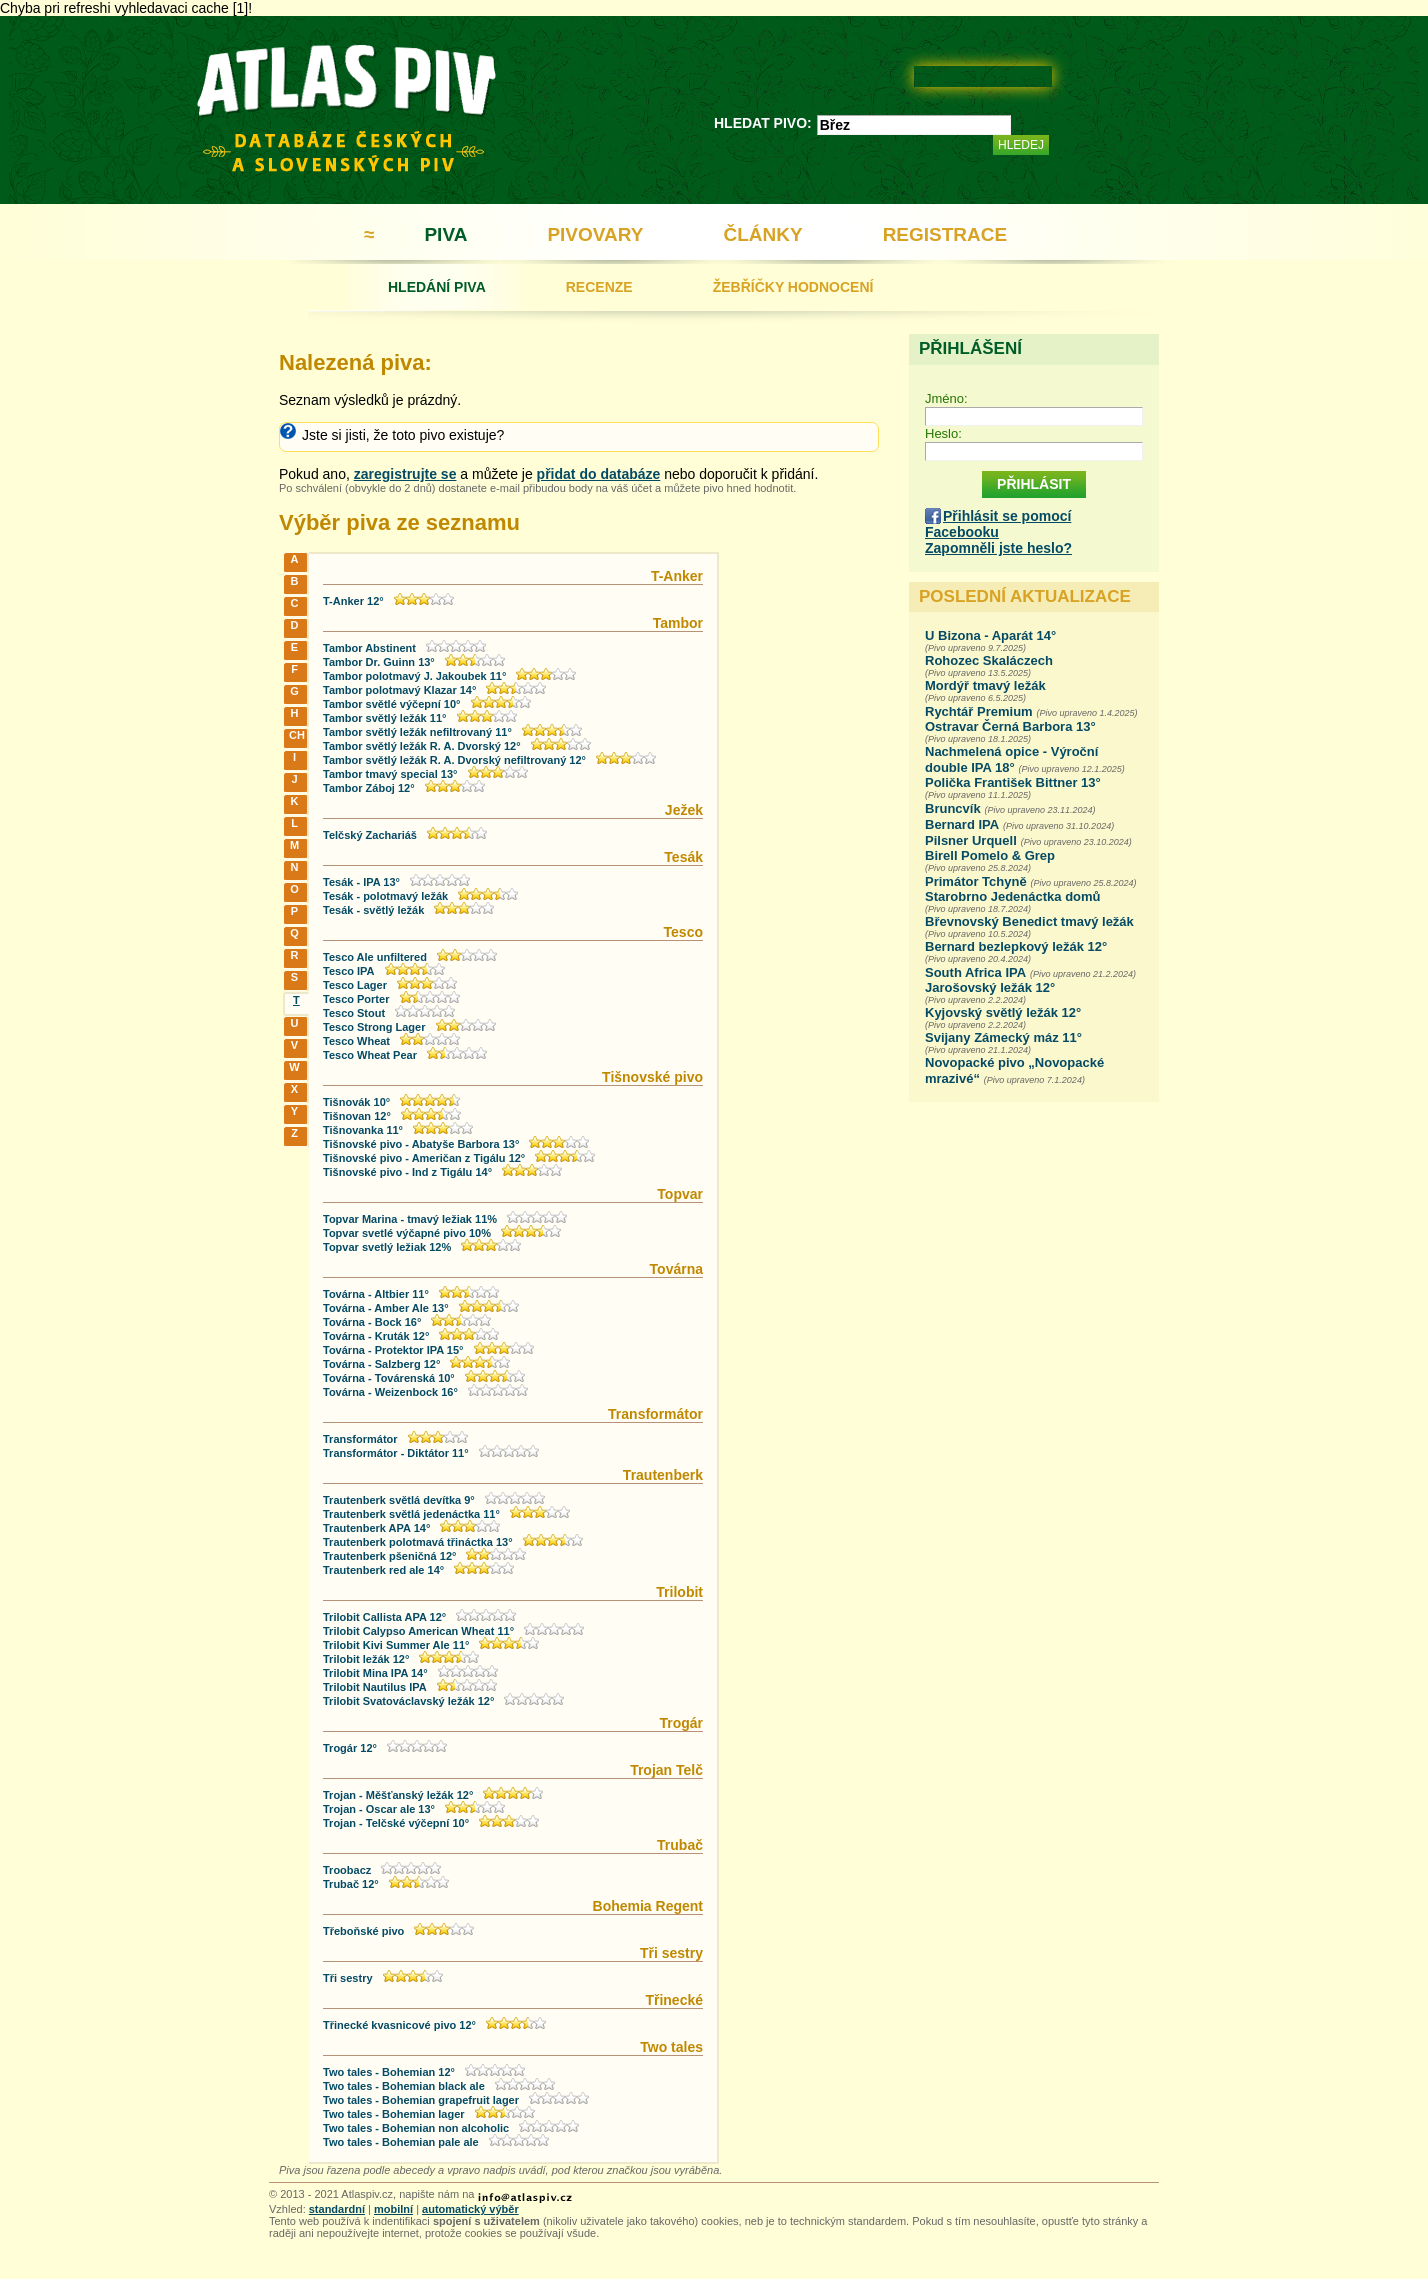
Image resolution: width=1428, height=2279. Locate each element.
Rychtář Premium (979, 711)
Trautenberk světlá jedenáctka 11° (411, 1514)
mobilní (393, 2209)
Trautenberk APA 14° (376, 1528)
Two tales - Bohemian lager (394, 2114)
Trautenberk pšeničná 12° (389, 1556)
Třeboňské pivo (363, 1931)
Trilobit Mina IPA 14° (375, 1673)
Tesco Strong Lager (374, 1027)
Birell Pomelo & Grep (990, 855)
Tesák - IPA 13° (361, 882)
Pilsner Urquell (971, 840)
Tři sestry (348, 1978)
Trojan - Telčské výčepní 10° (396, 1823)
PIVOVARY (595, 234)
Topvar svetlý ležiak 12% (387, 1247)
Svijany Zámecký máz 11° (1003, 1037)
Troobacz (347, 1870)
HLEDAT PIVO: (763, 123)
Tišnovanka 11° (363, 1130)
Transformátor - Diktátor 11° (396, 1453)
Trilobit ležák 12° (366, 1659)
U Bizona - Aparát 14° (990, 635)
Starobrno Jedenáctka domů (1013, 896)
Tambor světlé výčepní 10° (391, 704)
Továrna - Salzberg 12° (381, 1364)
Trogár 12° (350, 1748)
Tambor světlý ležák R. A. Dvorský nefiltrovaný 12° (454, 760)
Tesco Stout (354, 1013)
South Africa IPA (975, 972)
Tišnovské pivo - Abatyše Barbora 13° (421, 1144)
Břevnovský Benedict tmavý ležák (1029, 921)
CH (296, 735)
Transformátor (360, 1439)
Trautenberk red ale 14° (383, 1570)
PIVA (445, 234)
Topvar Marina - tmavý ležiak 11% (410, 1219)
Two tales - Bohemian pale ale (401, 2142)
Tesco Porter (356, 999)
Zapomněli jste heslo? (998, 548)
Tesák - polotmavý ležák (385, 896)
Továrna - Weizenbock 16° (390, 1392)
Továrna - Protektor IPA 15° (393, 1350)
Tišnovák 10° (356, 1102)
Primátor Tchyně (976, 881)
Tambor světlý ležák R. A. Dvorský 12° (422, 746)
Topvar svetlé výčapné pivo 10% (407, 1233)
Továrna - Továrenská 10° (389, 1378)
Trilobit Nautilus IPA (375, 1687)
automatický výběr (470, 2209)
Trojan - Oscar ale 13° (379, 1809)
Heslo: (943, 433)
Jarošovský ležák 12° (990, 987)
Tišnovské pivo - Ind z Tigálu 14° (407, 1172)
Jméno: (946, 398)
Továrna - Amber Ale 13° (386, 1308)
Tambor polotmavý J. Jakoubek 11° (414, 676)
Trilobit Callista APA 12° (384, 1617)
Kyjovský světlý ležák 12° (1003, 1012)
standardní (337, 2209)
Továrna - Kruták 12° (376, 1336)
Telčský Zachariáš (370, 835)
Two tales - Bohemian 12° (389, 2072)
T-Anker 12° (353, 601)
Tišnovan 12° (357, 1116)
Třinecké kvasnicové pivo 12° (399, 2025)
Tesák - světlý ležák (373, 910)
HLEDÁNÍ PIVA (437, 287)
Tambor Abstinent (369, 648)
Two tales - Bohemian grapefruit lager (421, 2100)
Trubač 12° (351, 1884)
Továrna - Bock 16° (372, 1322)
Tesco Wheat (356, 1041)
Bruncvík (953, 808)
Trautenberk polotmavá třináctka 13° (418, 1542)
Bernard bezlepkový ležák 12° (1016, 946)
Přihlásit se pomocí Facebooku (998, 524)
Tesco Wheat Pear (370, 1055)
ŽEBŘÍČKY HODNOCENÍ (793, 287)
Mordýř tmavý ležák (985, 685)
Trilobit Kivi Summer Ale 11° (396, 1645)
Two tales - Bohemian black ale (404, 2086)
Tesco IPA (349, 971)
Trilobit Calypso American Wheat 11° (418, 1631)
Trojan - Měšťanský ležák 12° (398, 1795)
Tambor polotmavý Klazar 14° (399, 690)
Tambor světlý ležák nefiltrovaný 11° (417, 732)
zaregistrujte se (405, 474)
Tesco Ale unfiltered (375, 957)
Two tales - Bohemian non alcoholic (416, 2128)
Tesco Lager (355, 985)
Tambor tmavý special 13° (390, 774)
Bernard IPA (962, 824)
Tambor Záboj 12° (369, 788)
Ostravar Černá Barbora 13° (1010, 726)
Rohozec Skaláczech (989, 660)
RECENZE (599, 287)
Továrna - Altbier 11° (376, 1294)
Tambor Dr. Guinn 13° (379, 662)
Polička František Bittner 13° (1013, 782)
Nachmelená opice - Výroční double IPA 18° (1011, 759)
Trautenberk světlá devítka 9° (399, 1500)
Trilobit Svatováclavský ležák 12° (408, 1701)
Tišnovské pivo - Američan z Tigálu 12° (424, 1158)
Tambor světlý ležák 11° (384, 718)
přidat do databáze (599, 474)
